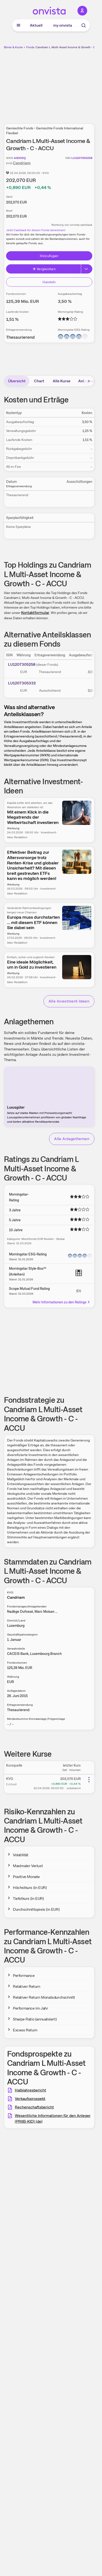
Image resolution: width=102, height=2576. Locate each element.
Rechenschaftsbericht (34, 2107)
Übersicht (17, 381)
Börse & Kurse (13, 47)
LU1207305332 (22, 683)
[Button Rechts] (86, 269)
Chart (39, 381)
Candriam (22, 162)
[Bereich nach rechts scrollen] (89, 381)
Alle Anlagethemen (71, 1138)
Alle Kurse (61, 381)
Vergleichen (44, 269)
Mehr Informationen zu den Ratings (61, 1302)
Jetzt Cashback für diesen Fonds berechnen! (35, 230)
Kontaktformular (35, 612)
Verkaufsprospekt (30, 2098)
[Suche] (83, 25)
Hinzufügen (49, 256)
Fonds (30, 47)
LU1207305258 (21, 664)
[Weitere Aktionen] (88, 1779)
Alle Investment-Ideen (69, 1001)
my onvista (62, 25)
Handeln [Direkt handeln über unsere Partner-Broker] (49, 282)
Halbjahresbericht (30, 2090)
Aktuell (36, 25)
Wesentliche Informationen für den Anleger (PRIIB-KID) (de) (53, 2118)
